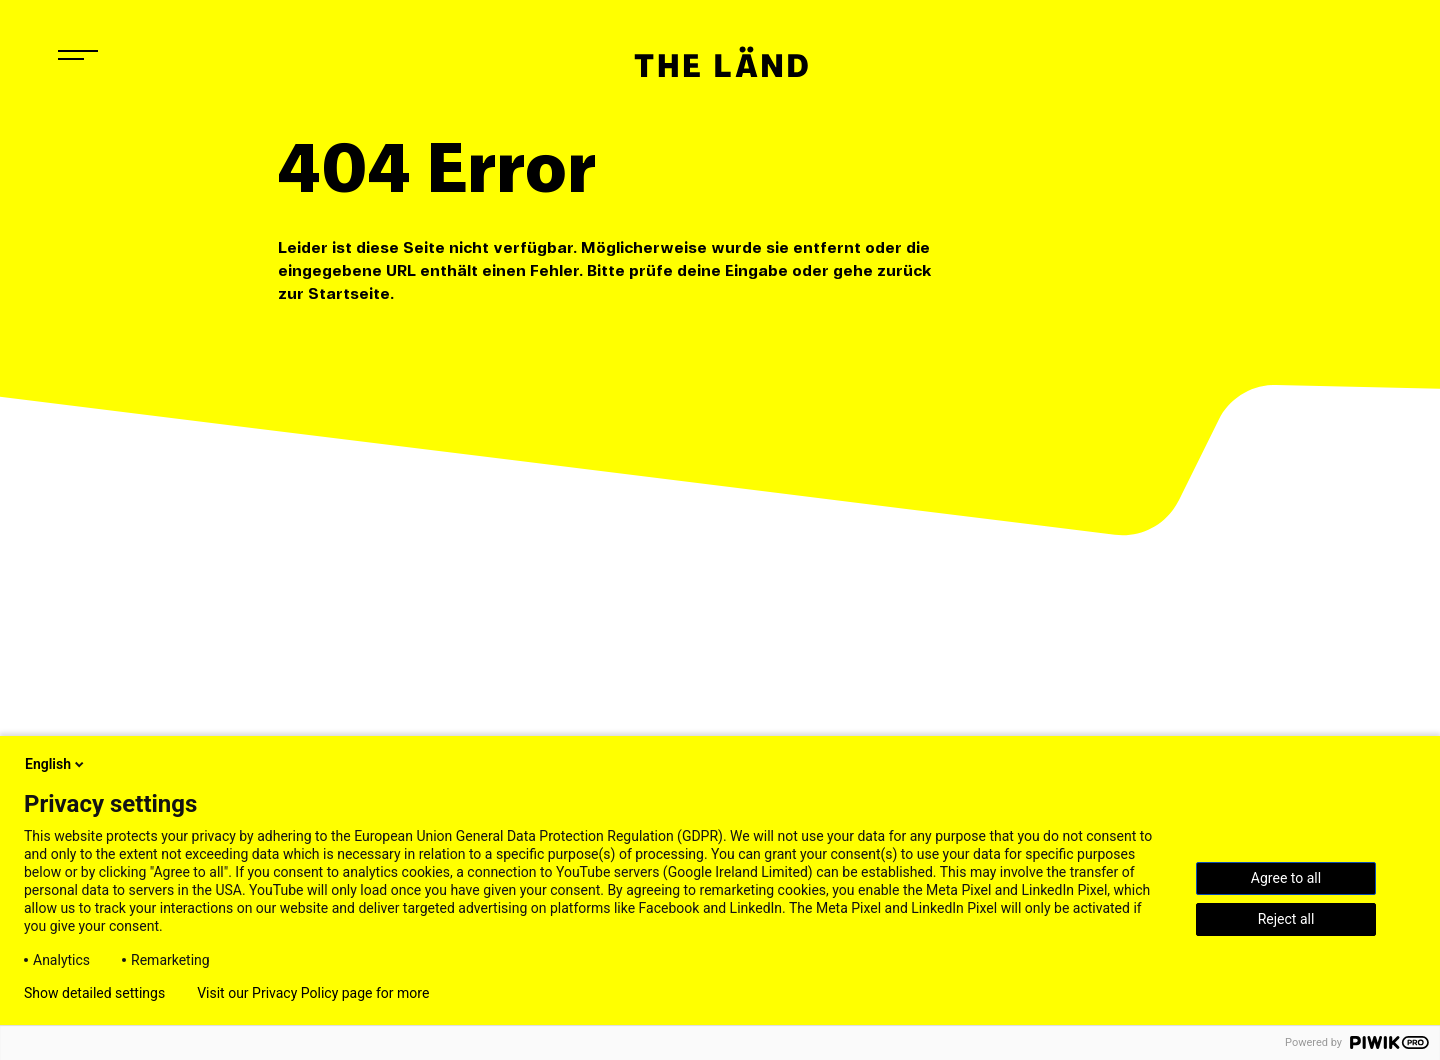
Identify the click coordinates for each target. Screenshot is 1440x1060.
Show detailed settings (94, 993)
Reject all (1286, 919)
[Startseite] (720, 62)
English (56, 764)
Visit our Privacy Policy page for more (313, 993)
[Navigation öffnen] (78, 55)
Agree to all (1286, 878)
